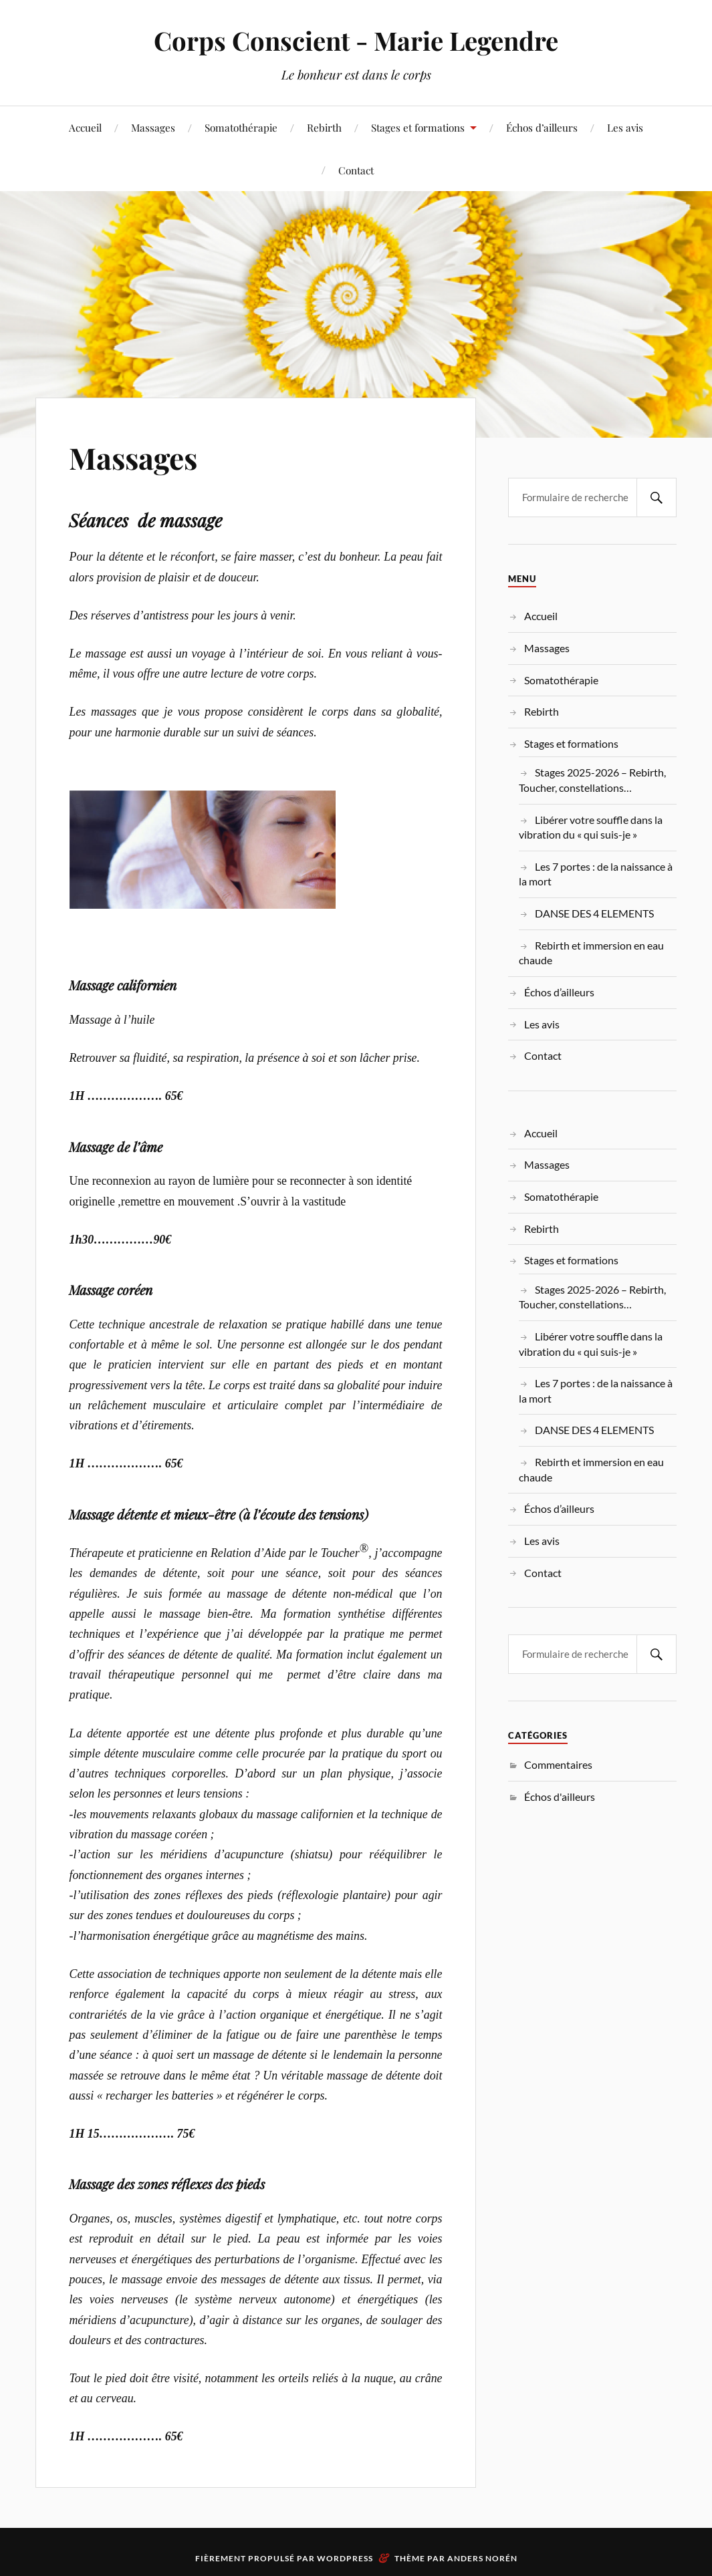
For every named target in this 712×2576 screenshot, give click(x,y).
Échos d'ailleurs (559, 1796)
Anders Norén (482, 2558)
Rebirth (324, 127)
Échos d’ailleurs (542, 127)
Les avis (625, 127)
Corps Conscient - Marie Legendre (356, 40)
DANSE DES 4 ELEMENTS (594, 913)
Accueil (85, 127)
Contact (356, 170)
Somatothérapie (241, 127)
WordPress (345, 2558)
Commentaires (558, 1764)
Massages (153, 127)
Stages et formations (418, 127)
